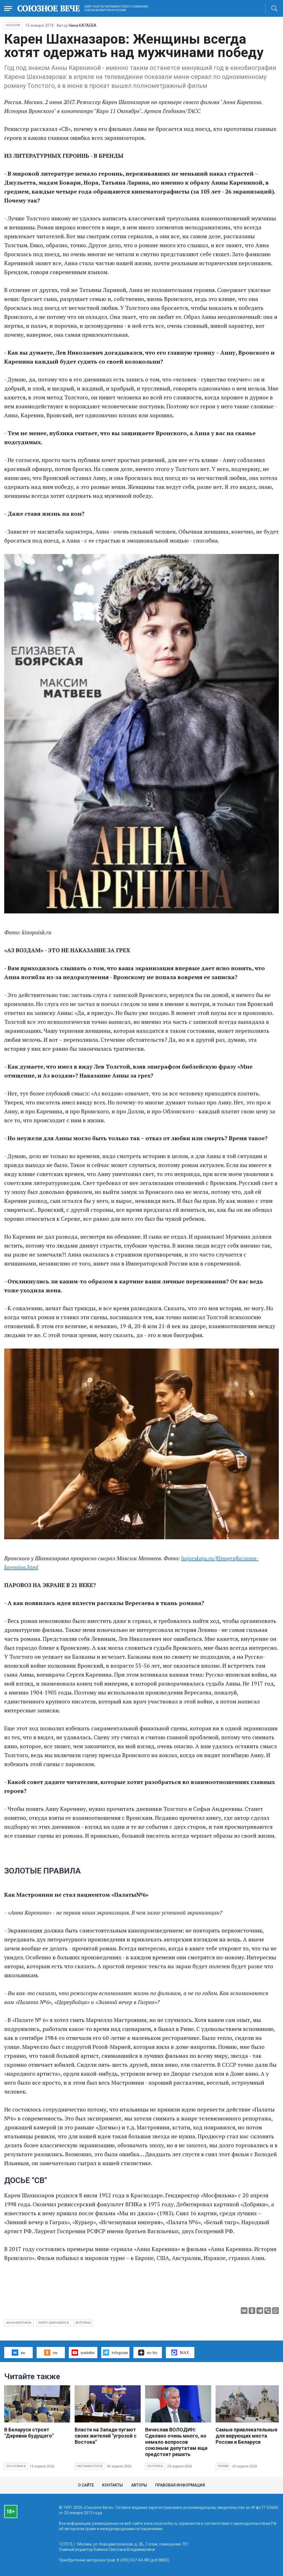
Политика (155, 2466)
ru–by (147, 2352)
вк (18, 2352)
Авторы (139, 2485)
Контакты (112, 2485)
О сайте (86, 2485)
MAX (180, 2352)
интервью (83, 2322)
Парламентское (90, 2466)
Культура (13, 25)
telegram (115, 2352)
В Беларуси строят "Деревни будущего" (29, 2433)
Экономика (16, 2466)
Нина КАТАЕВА (82, 25)
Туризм (223, 2466)
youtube (83, 2352)
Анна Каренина (19, 2322)
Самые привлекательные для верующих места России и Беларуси (246, 2436)
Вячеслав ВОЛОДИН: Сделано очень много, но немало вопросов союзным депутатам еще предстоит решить (176, 2442)
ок (50, 2352)
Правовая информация (180, 2485)
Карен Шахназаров (53, 2322)
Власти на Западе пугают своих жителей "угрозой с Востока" (105, 2436)
